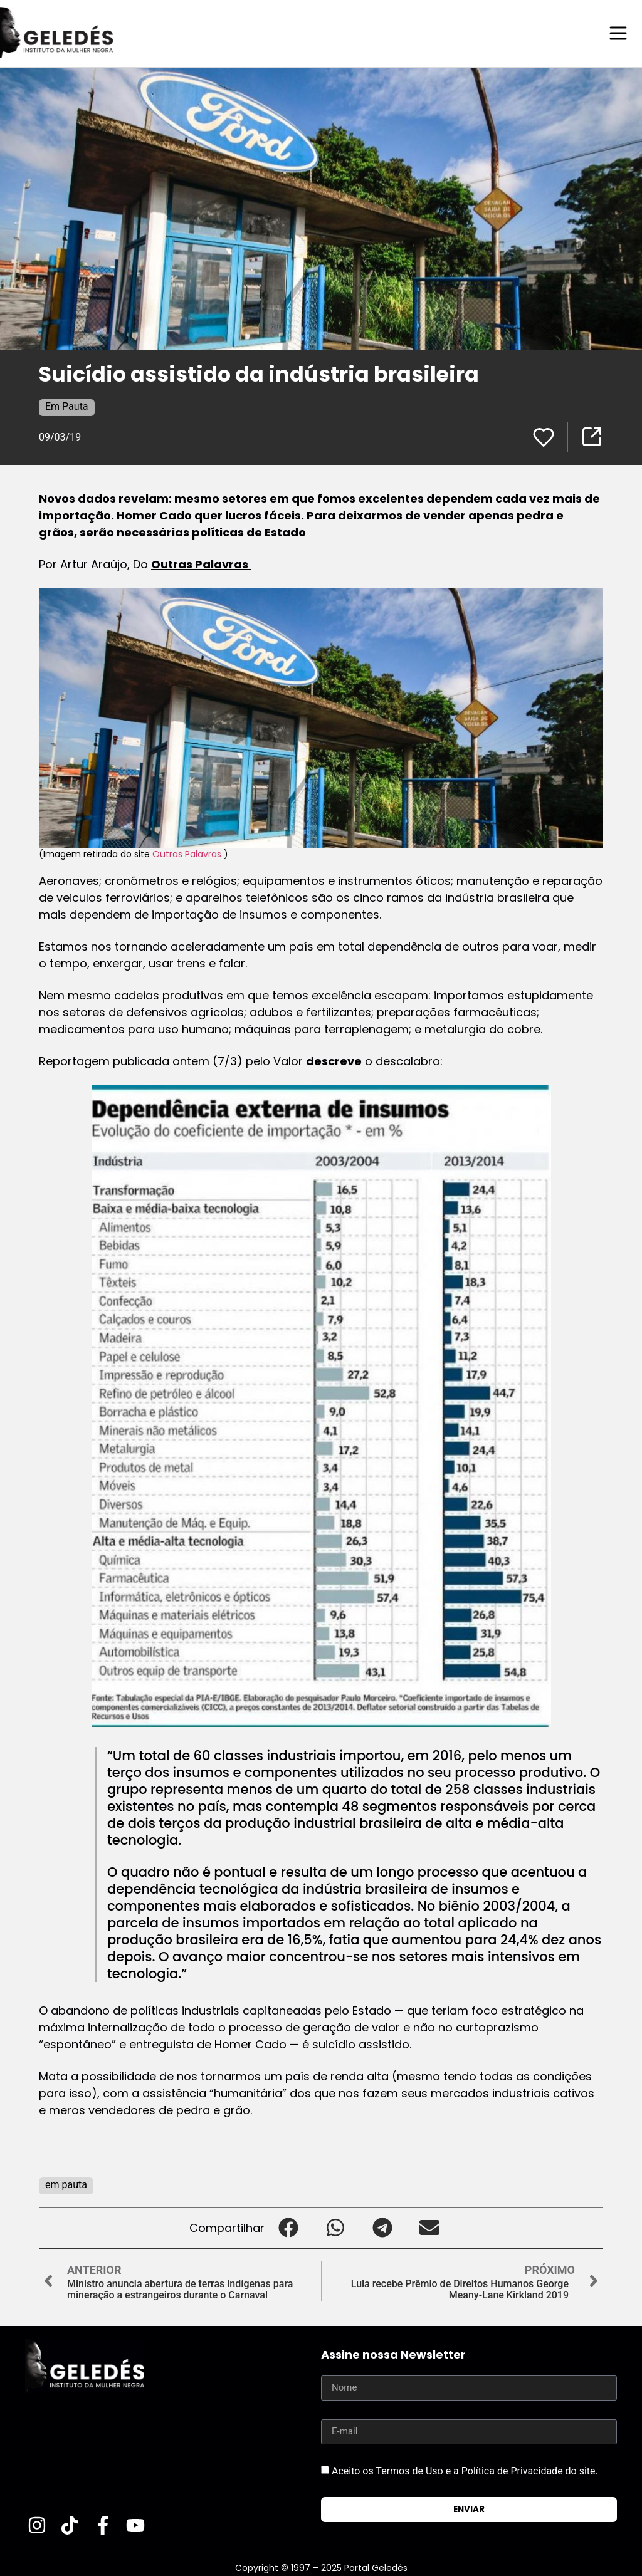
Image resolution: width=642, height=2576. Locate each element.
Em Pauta (66, 406)
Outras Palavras (201, 563)
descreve (334, 1060)
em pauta (66, 2184)
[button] (288, 2227)
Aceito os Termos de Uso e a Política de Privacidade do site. (465, 2470)
